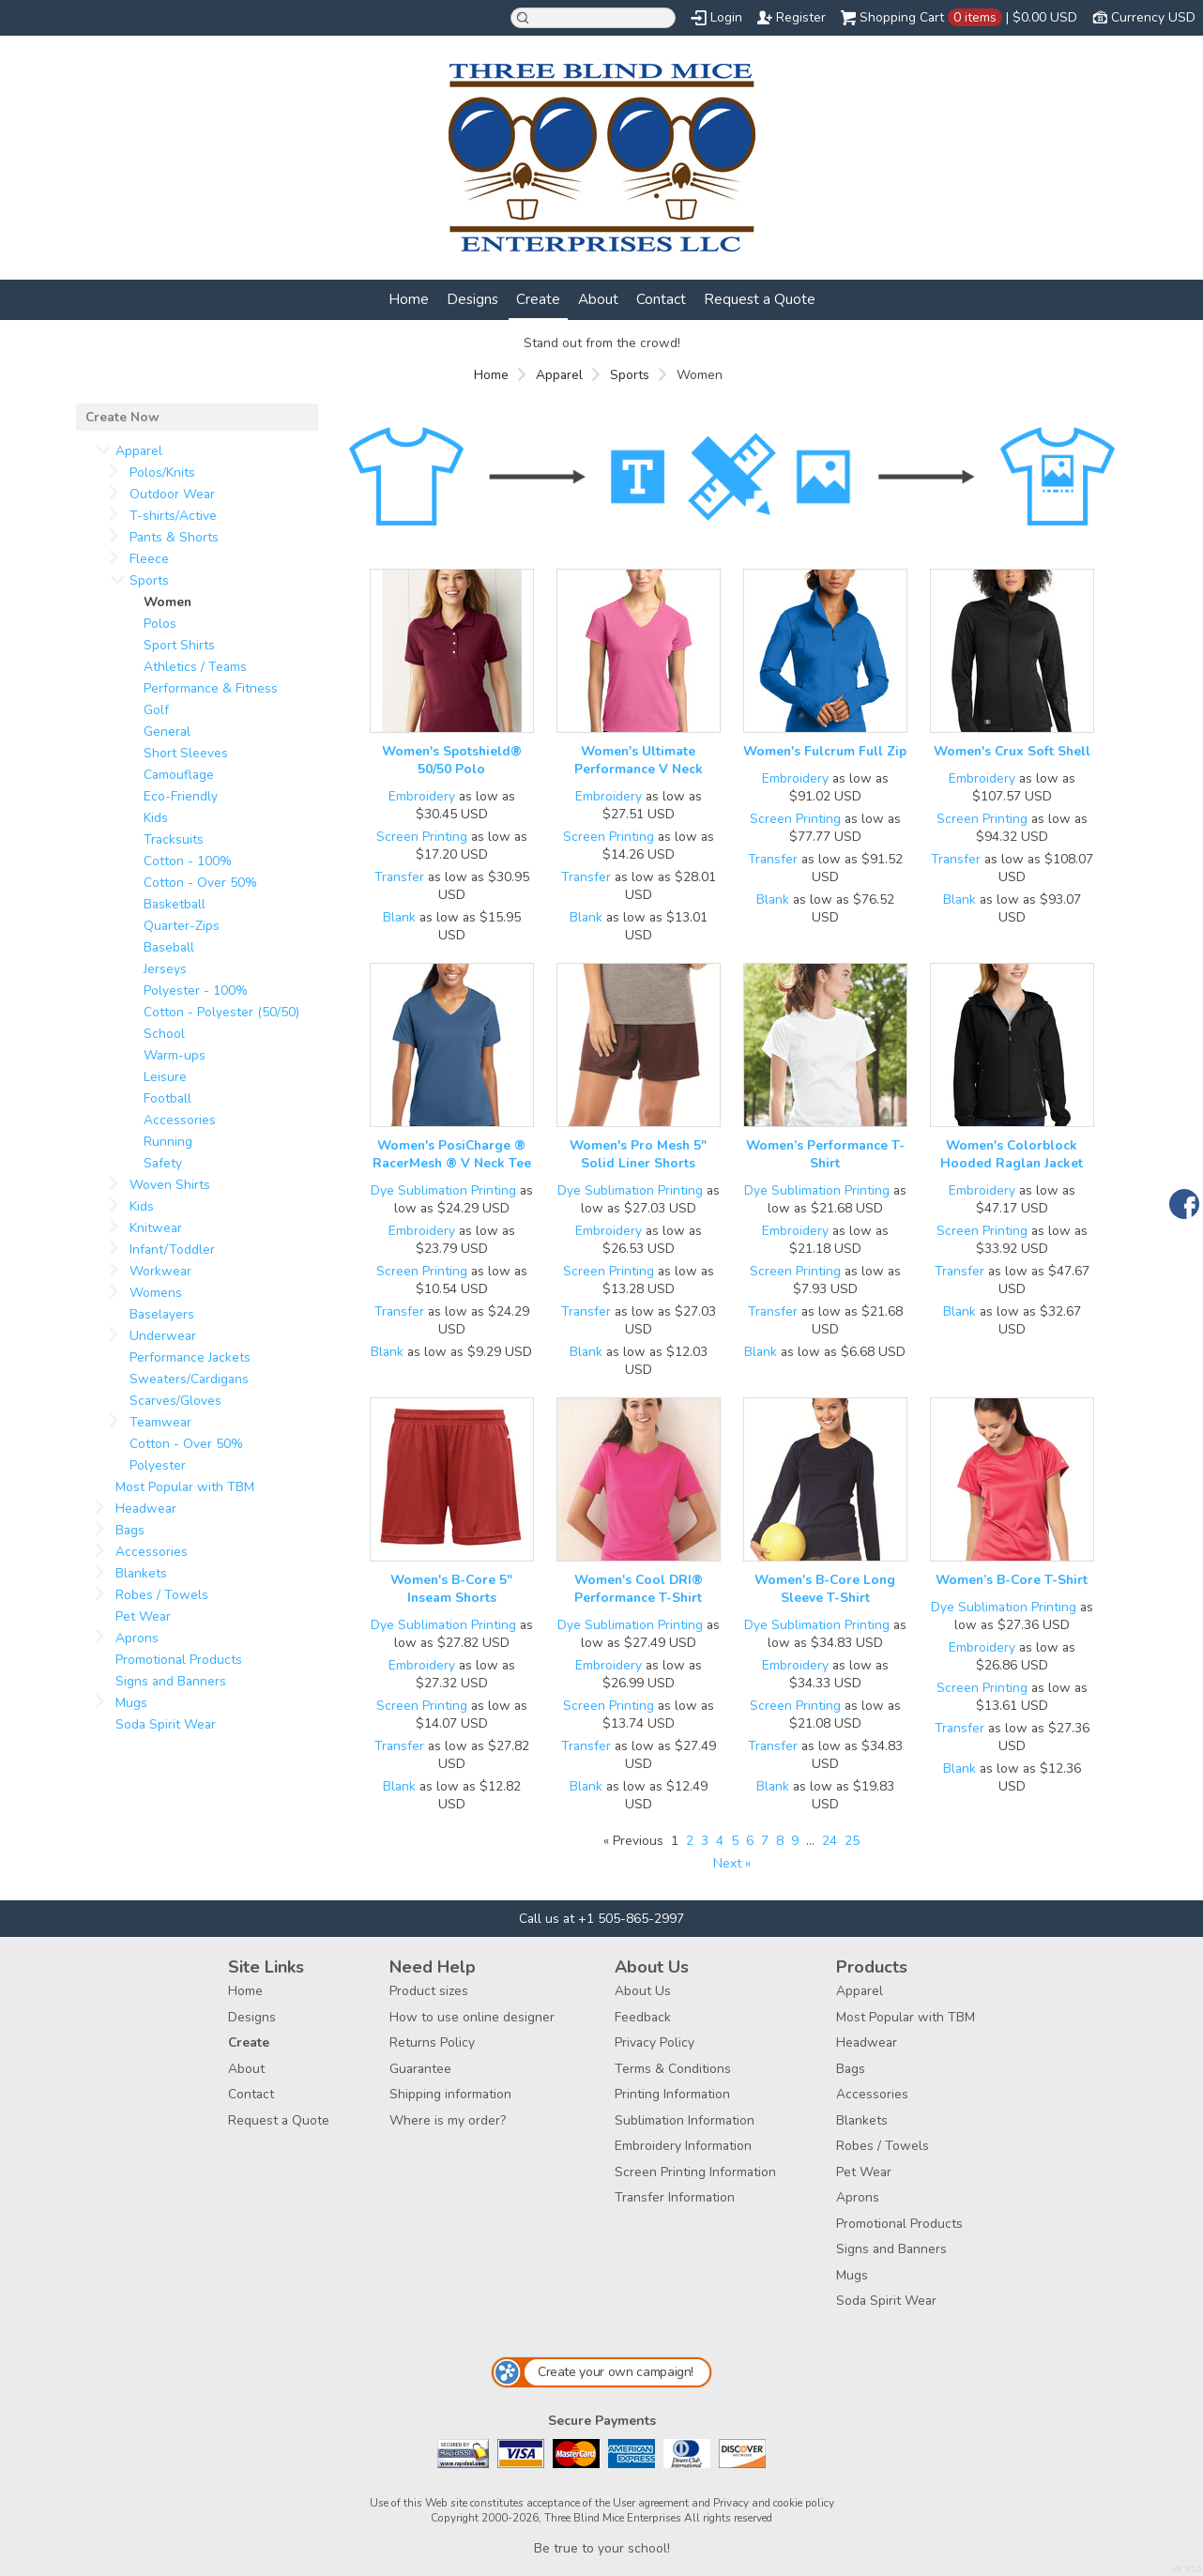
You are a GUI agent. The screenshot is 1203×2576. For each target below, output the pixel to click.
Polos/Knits (162, 472)
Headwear (145, 1508)
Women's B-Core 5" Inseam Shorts (451, 1589)
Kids (156, 818)
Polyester (157, 1465)
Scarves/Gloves (175, 1401)
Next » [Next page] (732, 1863)
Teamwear (160, 1422)
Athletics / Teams (195, 667)
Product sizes (428, 1991)
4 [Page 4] (719, 1841)
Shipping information (450, 2094)
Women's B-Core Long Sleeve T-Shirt (824, 1589)
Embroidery (421, 796)
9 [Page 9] (795, 1841)
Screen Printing (421, 837)
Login (726, 17)
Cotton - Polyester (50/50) (221, 1012)
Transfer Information (675, 2197)
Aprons (137, 1638)
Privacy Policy (654, 2042)
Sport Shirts (179, 645)
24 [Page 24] (829, 1841)
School (164, 1034)
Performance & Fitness (211, 688)
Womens (155, 1293)
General (167, 731)
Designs (472, 299)
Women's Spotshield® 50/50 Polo (452, 760)
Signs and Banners (170, 1681)
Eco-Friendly (181, 796)
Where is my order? (447, 2120)
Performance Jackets (190, 1357)
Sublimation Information (684, 2120)
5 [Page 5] (735, 1841)
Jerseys (165, 969)
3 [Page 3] (704, 1841)
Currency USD (1153, 17)
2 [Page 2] (689, 1841)
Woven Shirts (169, 1185)
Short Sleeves (186, 753)
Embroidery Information (683, 2146)
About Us (643, 1991)
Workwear (160, 1271)
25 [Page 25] (852, 1841)
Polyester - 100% (196, 990)
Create (538, 299)
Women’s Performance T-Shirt (825, 1154)
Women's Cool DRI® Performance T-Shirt (638, 1589)
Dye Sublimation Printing (443, 1190)
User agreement (651, 2502)
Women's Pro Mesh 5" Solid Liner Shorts (638, 1154)
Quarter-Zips (182, 926)
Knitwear (155, 1228)
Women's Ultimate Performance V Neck (638, 760)
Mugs (131, 1703)
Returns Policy (432, 2042)
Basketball (175, 904)
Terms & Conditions (673, 2069)
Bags (130, 1530)
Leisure (165, 1077)
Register (801, 17)
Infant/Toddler (172, 1249)
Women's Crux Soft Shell (1012, 751)
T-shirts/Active (173, 516)
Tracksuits (174, 839)
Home (408, 299)
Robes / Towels (161, 1595)
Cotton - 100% (188, 861)
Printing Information (672, 2094)
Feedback (643, 2017)
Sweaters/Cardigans (189, 1379)
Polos (160, 624)
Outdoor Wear (172, 494)
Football (167, 1098)
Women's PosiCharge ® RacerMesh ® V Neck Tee (452, 1154)
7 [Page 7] (765, 1841)
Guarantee (420, 2069)
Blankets (141, 1573)
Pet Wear (143, 1616)
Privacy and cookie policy (773, 2502)
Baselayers (161, 1314)
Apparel (559, 375)
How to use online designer (472, 2017)
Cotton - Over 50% (200, 883)
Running (168, 1142)
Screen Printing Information (695, 2172)
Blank (399, 917)
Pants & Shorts (174, 537)
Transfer (399, 877)
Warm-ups (175, 1055)
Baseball (169, 947)
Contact (661, 299)
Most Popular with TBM (184, 1487)
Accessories (180, 1120)
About (598, 299)
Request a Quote (759, 299)
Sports (629, 375)
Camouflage (179, 775)
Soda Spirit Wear (165, 1724)
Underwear (162, 1336)
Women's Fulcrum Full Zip (824, 751)
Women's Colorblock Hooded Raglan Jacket (1011, 1154)
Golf (156, 710)
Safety (163, 1163)
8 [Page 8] (780, 1841)
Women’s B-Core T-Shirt (1012, 1580)
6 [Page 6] (750, 1841)
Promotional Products (178, 1660)
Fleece (149, 559)
